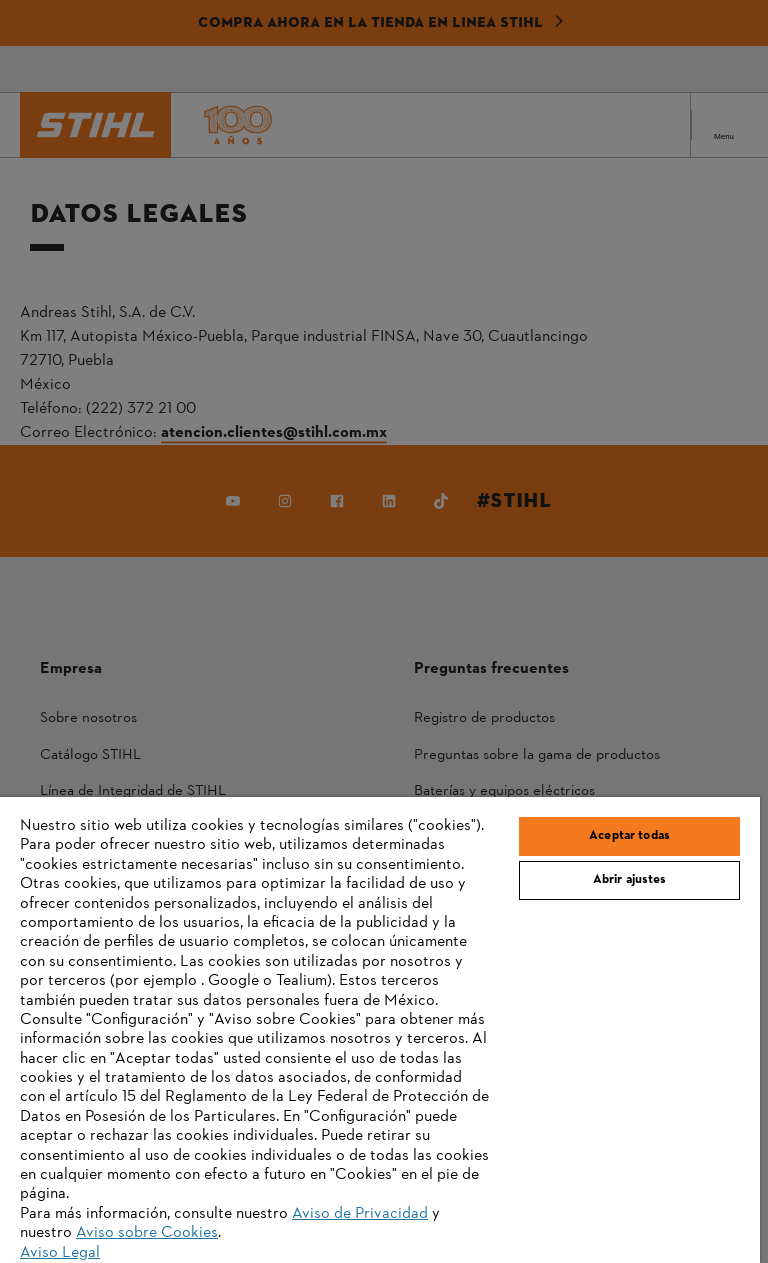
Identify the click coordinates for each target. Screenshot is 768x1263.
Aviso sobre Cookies (147, 1233)
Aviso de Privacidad (360, 1214)
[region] (380, 1030)
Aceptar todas (629, 836)
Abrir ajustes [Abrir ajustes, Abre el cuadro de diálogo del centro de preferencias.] (630, 880)
